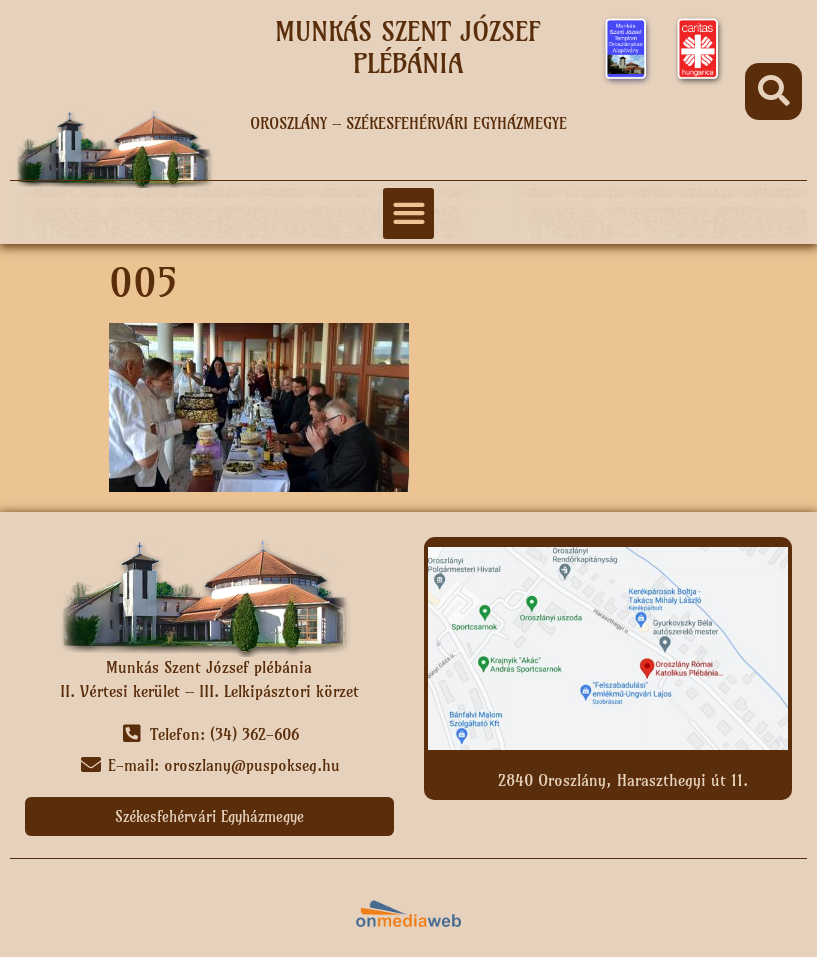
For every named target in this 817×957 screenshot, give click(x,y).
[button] (773, 91)
